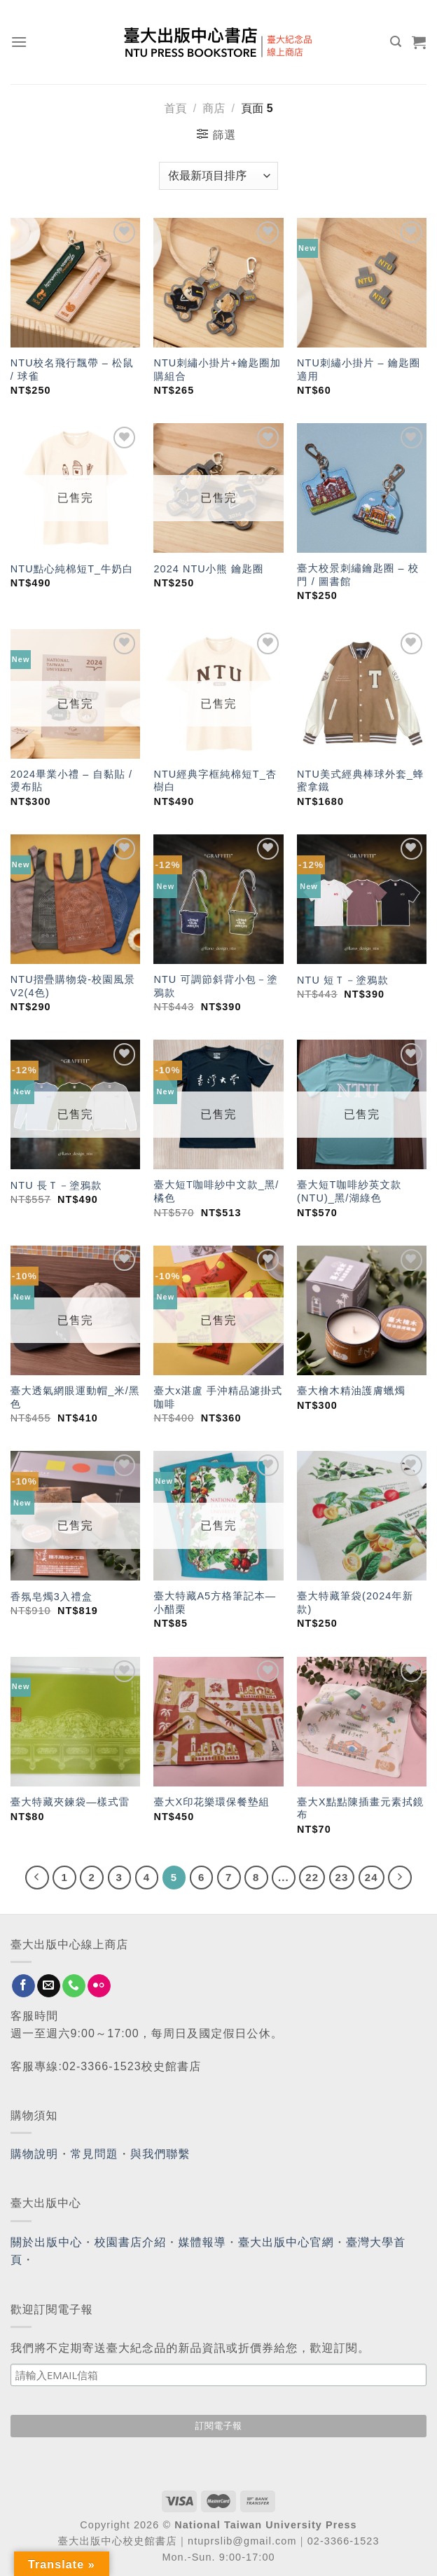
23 (342, 1877)
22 (312, 1877)
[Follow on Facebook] (23, 1986)
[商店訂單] (218, 176)
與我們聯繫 (160, 2154)
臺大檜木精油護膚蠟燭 (351, 1390)
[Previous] (37, 1877)
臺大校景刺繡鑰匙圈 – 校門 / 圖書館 (358, 575)
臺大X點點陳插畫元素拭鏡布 (360, 1808)
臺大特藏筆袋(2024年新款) (355, 1602)
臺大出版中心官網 (286, 2242)
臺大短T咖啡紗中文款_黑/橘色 (216, 1191)
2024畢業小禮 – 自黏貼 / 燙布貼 (71, 781)
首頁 (175, 108)
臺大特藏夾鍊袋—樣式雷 (70, 1801)
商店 (213, 108)
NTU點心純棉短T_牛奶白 (72, 568)
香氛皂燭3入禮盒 (52, 1596)
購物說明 (34, 2154)
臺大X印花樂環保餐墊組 (211, 1801)
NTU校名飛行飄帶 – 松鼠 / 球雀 (72, 369)
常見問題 (94, 2154)
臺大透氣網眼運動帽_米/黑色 (75, 1397)
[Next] (400, 1877)
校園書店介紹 (131, 2242)
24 (371, 1877)
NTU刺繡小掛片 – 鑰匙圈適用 (358, 369)
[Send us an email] (48, 1986)
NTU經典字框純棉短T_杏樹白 (215, 781)
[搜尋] (396, 41)
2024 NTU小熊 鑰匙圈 (208, 568)
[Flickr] (99, 1986)
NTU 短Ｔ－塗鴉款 (343, 980)
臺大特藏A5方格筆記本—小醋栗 (214, 1602)
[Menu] (19, 42)
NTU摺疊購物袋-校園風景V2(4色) (73, 986)
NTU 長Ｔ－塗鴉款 (56, 1185)
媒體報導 (202, 2242)
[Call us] (73, 1986)
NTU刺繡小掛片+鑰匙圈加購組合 (217, 369)
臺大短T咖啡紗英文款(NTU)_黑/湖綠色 (349, 1191)
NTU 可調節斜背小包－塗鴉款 (215, 986)
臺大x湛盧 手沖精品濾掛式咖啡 (217, 1397)
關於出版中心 (47, 2242)
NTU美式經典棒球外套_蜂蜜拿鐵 (360, 781)
